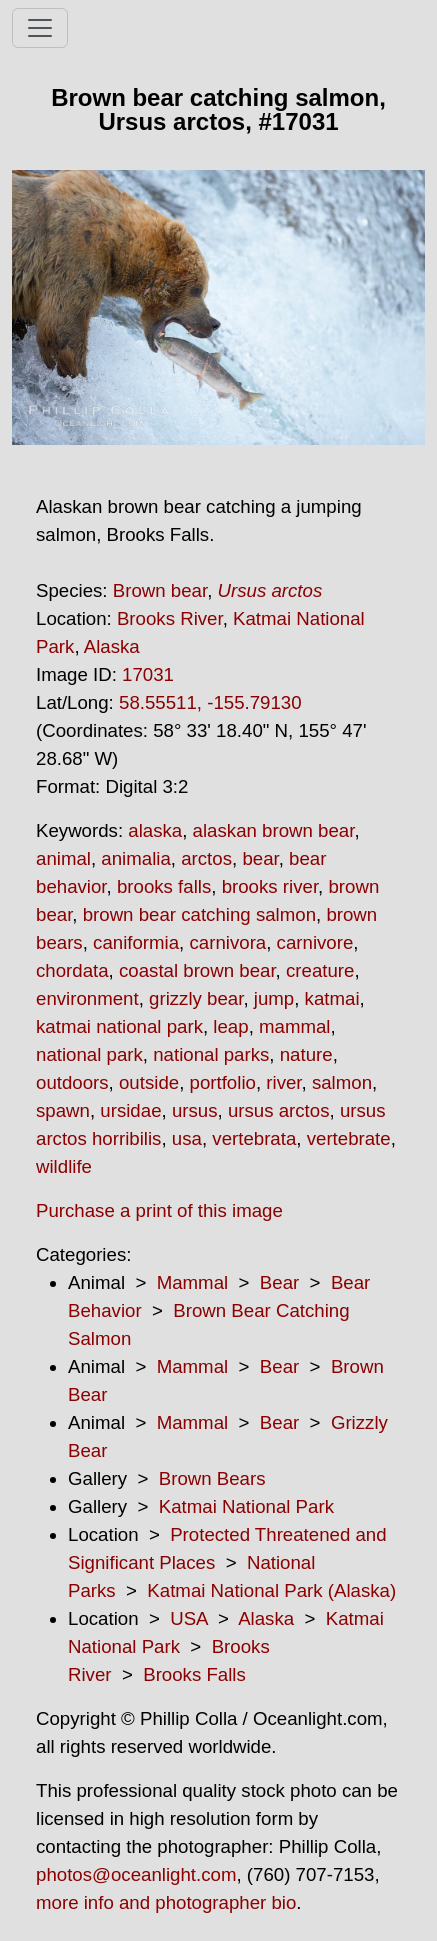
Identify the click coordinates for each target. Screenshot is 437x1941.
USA (188, 1618)
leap (230, 1026)
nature (306, 1054)
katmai (332, 998)
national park (89, 1054)
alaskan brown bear (274, 830)
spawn (63, 1110)
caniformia (136, 942)
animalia (135, 858)
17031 (148, 674)
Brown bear (160, 590)
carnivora (227, 942)
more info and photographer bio (166, 1902)
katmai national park (119, 1026)
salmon (342, 1082)
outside (149, 1082)
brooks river (270, 886)
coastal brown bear (197, 970)
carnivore (315, 942)
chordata (72, 970)
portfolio (223, 1082)
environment (87, 998)
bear (260, 858)
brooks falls (164, 886)
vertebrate (349, 1138)
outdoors (72, 1082)
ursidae (130, 1110)
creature (320, 970)
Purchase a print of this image (159, 1210)
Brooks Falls (194, 1674)
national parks (211, 1054)
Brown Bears (212, 1478)
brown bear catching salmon (199, 914)
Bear (279, 1282)
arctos (206, 858)
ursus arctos (279, 1110)
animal (63, 858)
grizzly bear (196, 998)
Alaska (112, 646)
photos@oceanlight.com (136, 1874)
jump (274, 998)
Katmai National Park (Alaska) (271, 1590)
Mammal (193, 1282)
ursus (195, 1110)
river (283, 1082)
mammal (295, 1026)
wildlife (64, 1166)
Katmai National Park (246, 1506)
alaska (155, 830)
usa (187, 1138)
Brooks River (170, 618)
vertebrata (254, 1138)
